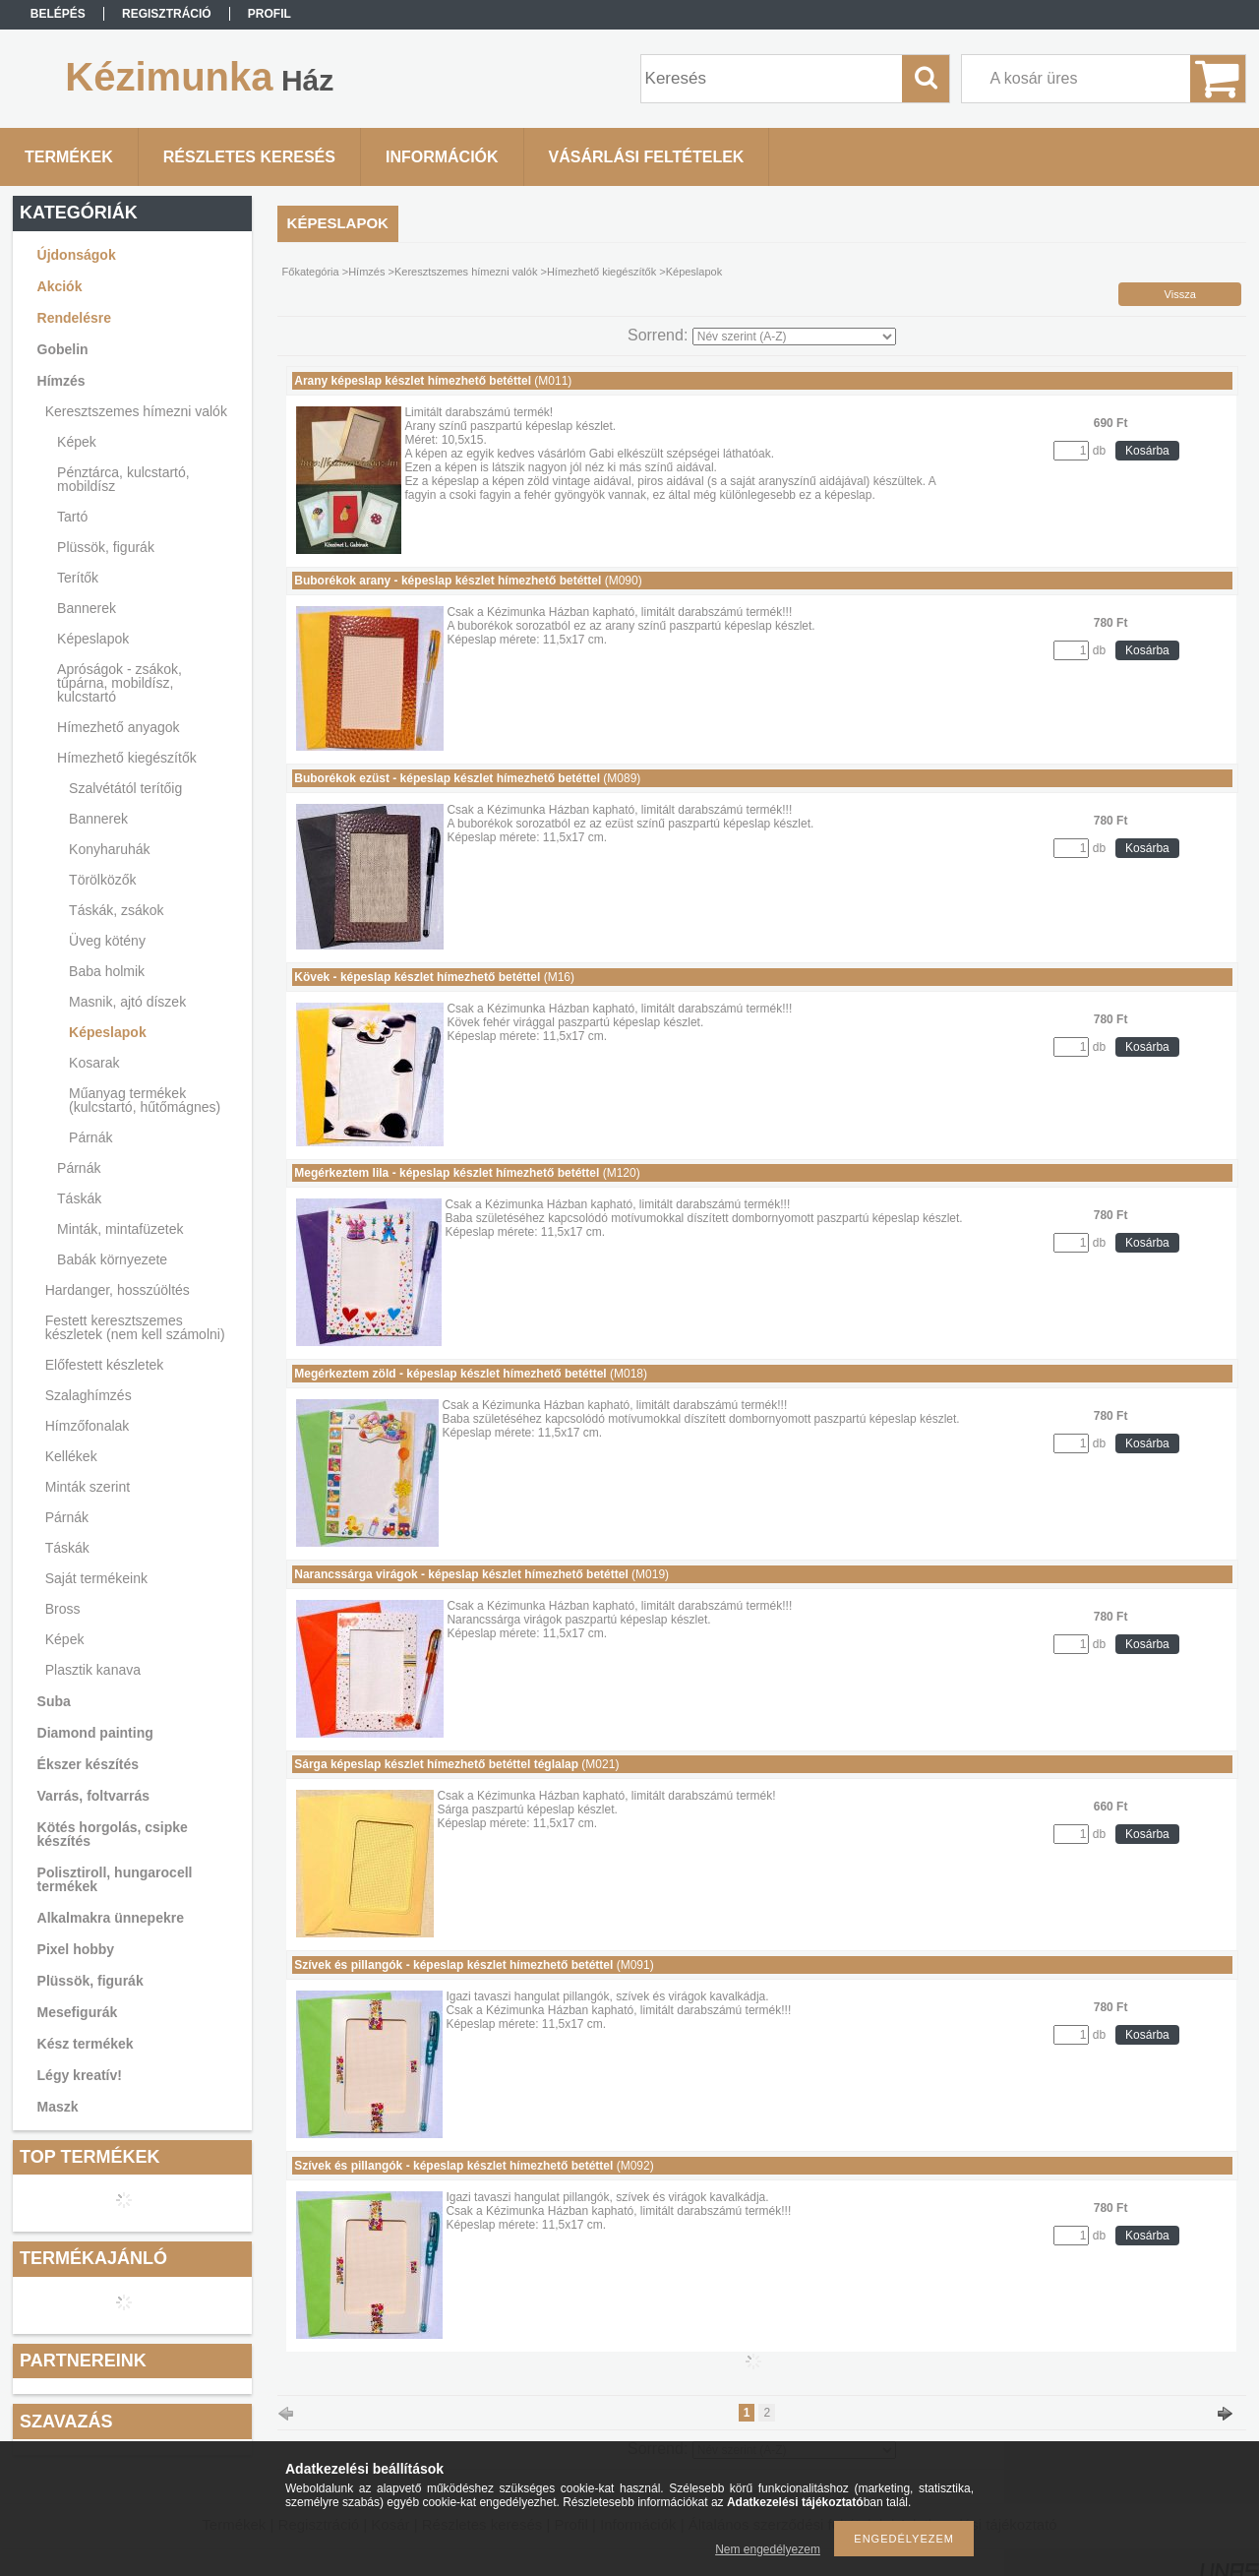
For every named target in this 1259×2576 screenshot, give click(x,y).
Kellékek (71, 1456)
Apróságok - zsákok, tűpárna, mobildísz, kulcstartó (119, 683)
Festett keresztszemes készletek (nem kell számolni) (135, 1327)
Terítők (77, 577)
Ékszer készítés (88, 1764)
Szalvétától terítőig (125, 788)
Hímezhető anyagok (118, 727)
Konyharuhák (109, 849)
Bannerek (86, 608)
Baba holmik (107, 971)
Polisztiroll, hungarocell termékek (115, 1879)
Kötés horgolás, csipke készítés (112, 1834)
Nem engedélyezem (767, 2549)
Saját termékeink (96, 1578)
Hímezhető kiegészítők (127, 758)
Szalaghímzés (88, 1395)
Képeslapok (93, 638)
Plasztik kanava (93, 1670)
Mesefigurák (77, 2012)
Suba (54, 1701)
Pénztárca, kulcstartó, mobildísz (123, 479)
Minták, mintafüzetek (120, 1229)
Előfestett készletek (104, 1365)
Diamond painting (95, 1733)
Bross (63, 1609)
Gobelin (63, 349)
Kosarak (94, 1063)
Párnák (90, 1137)
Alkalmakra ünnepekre (110, 1918)
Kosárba (1147, 451)
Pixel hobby (76, 1949)
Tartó (72, 516)
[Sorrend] (794, 336)
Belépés (58, 14)
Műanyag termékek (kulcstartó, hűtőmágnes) (144, 1100)
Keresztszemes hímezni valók (136, 411)
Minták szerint (87, 1487)
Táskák (79, 1198)
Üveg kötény (107, 941)
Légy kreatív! (79, 2075)
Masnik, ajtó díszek (127, 1002)
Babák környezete (112, 1259)
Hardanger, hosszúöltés (117, 1290)
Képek (76, 442)
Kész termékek (85, 2044)
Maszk (58, 2107)
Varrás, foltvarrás (93, 1796)
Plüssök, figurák (105, 547)
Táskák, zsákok (116, 910)
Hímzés (61, 381)
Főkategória (310, 271)
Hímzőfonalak (87, 1426)
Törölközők (102, 880)
